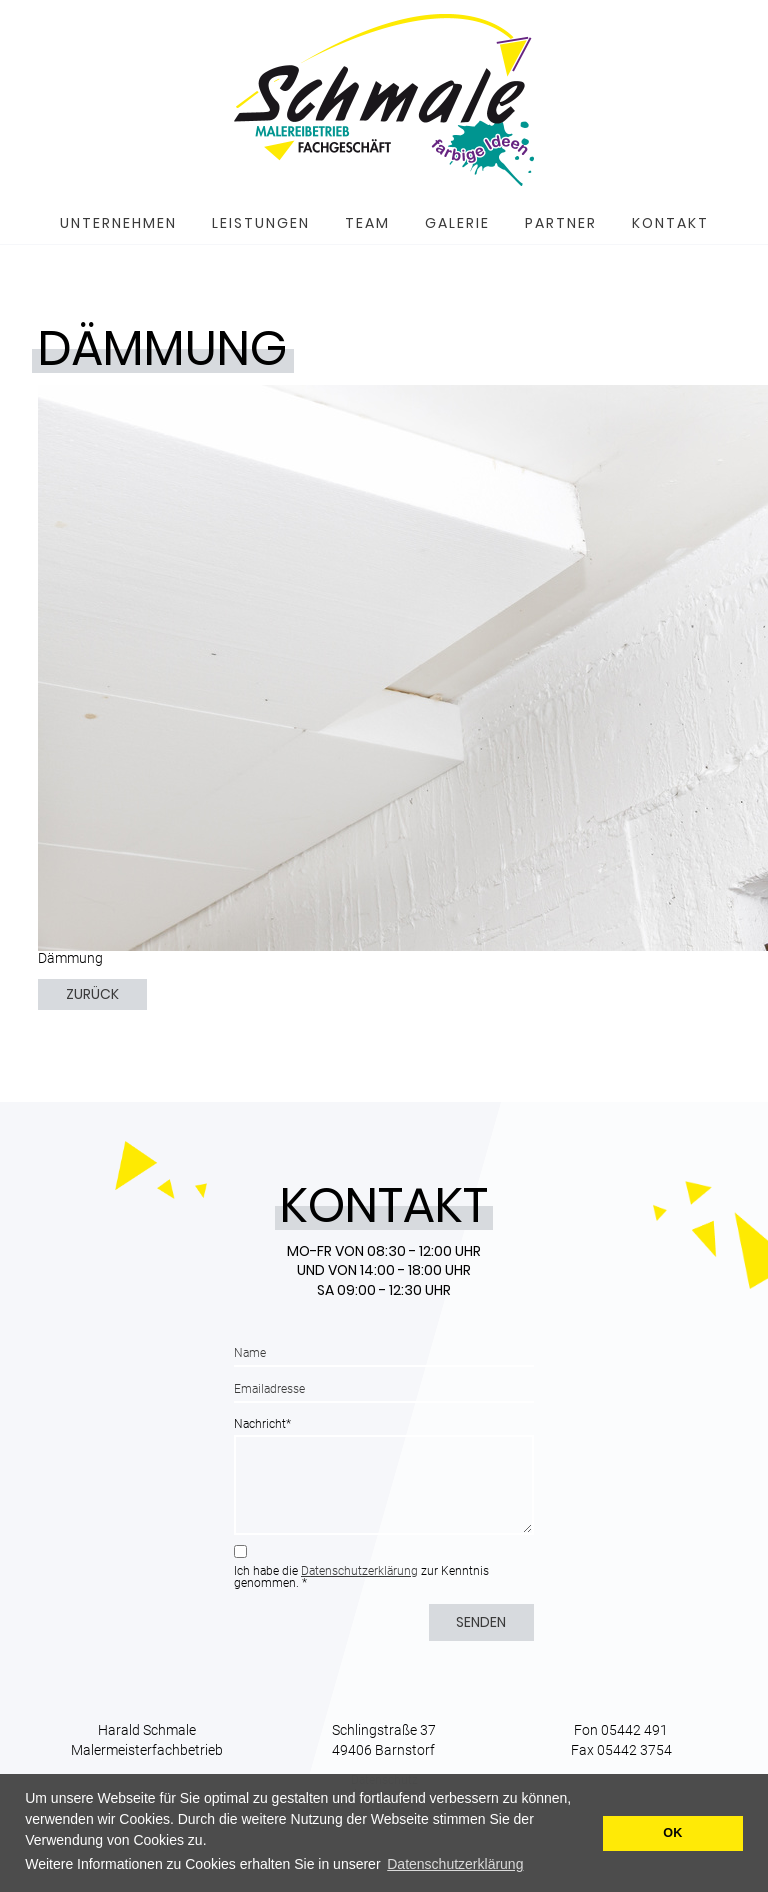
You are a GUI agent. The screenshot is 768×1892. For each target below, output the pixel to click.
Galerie (457, 223)
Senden (481, 1622)
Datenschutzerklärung (359, 1571)
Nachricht (262, 1423)
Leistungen (261, 223)
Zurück (92, 994)
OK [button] (672, 1833)
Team (367, 223)
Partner (561, 223)
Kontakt (670, 223)
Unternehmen (118, 223)
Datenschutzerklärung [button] (455, 1864)
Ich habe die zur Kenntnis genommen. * (361, 1577)
